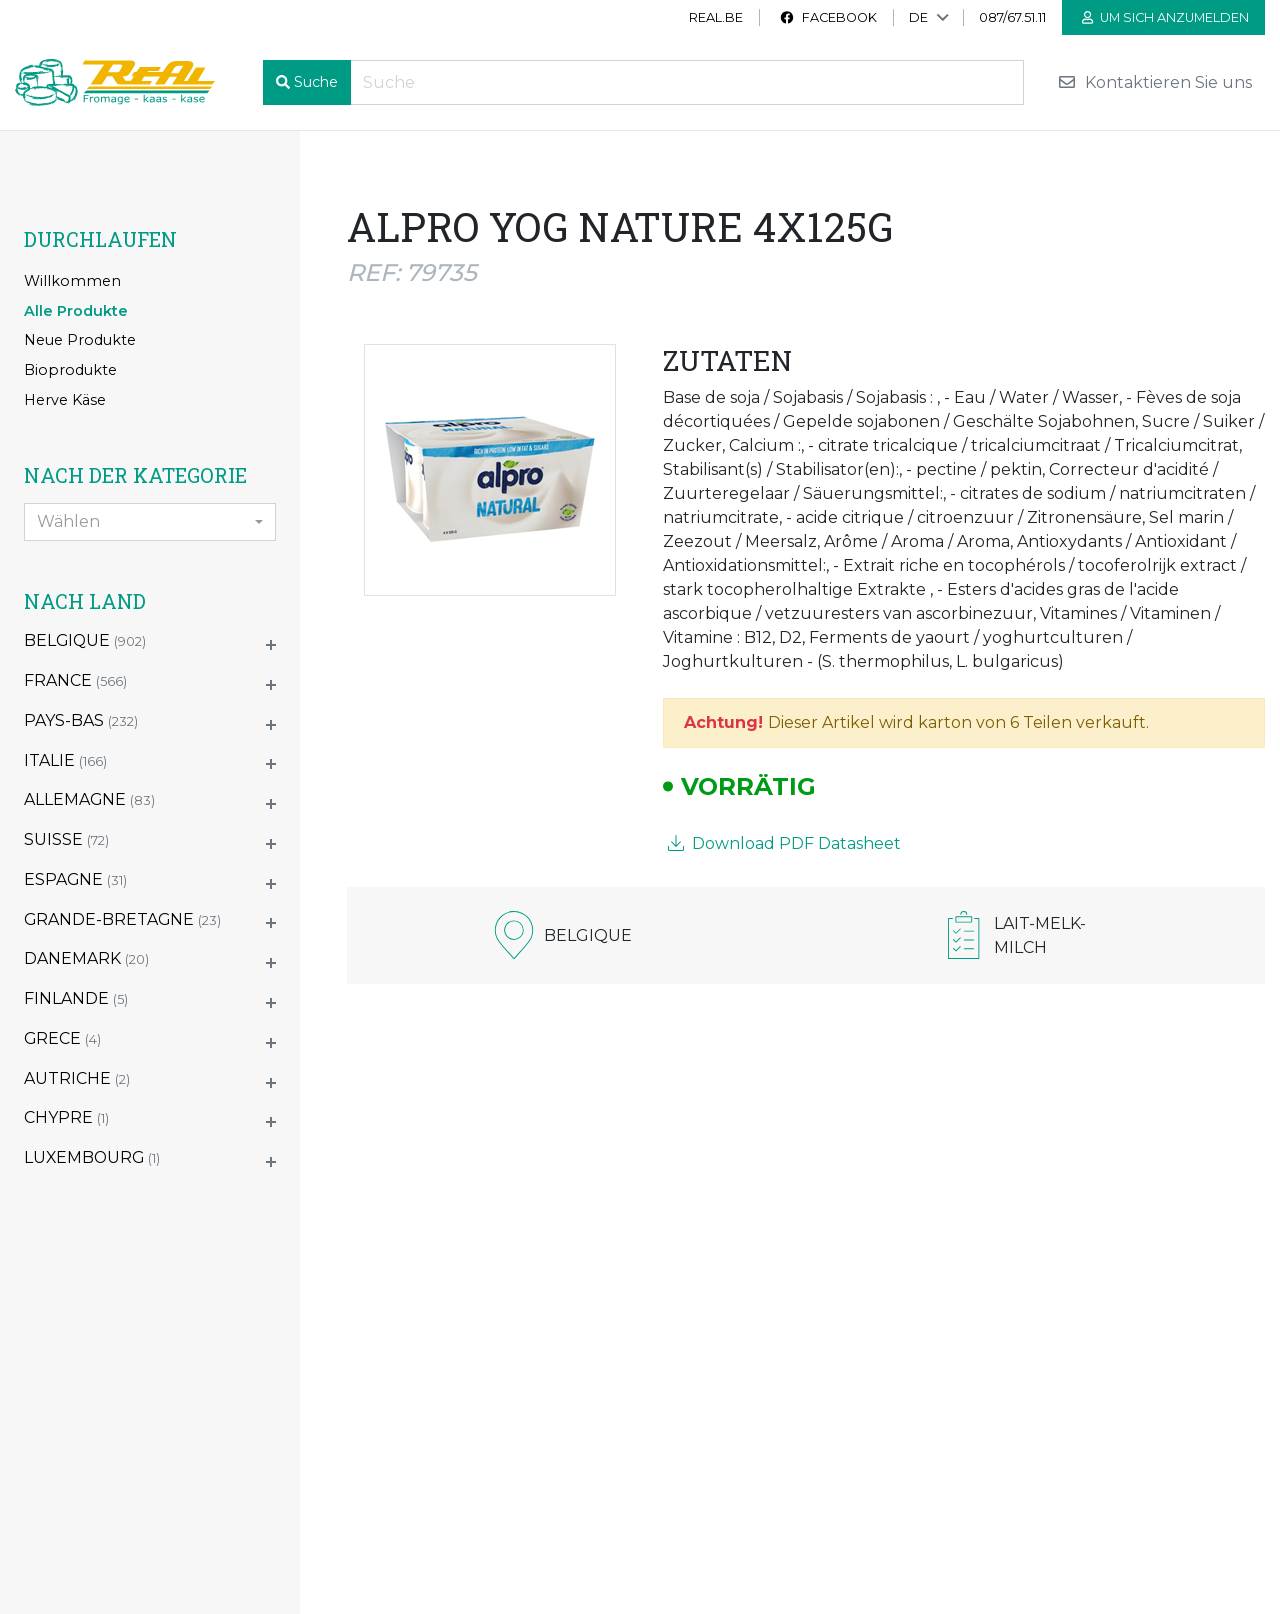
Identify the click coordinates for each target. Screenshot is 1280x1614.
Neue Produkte (80, 340)
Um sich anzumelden (1165, 17)
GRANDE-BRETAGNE (122, 919)
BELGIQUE (85, 640)
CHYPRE (66, 1117)
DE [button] (918, 17)
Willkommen (72, 281)
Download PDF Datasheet (784, 843)
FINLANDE (76, 998)
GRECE (62, 1038)
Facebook (828, 17)
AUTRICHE (77, 1078)
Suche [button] (316, 82)
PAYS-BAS (81, 720)
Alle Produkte (76, 311)
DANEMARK (86, 958)
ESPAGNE (75, 879)
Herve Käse (65, 400)
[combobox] (150, 522)
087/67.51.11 (1012, 17)
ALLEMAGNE (89, 799)
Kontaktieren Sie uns (1154, 82)
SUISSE (66, 839)
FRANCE (75, 680)
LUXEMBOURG (92, 1157)
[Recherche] (687, 82)
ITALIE (65, 760)
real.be (716, 17)
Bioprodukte (70, 370)
